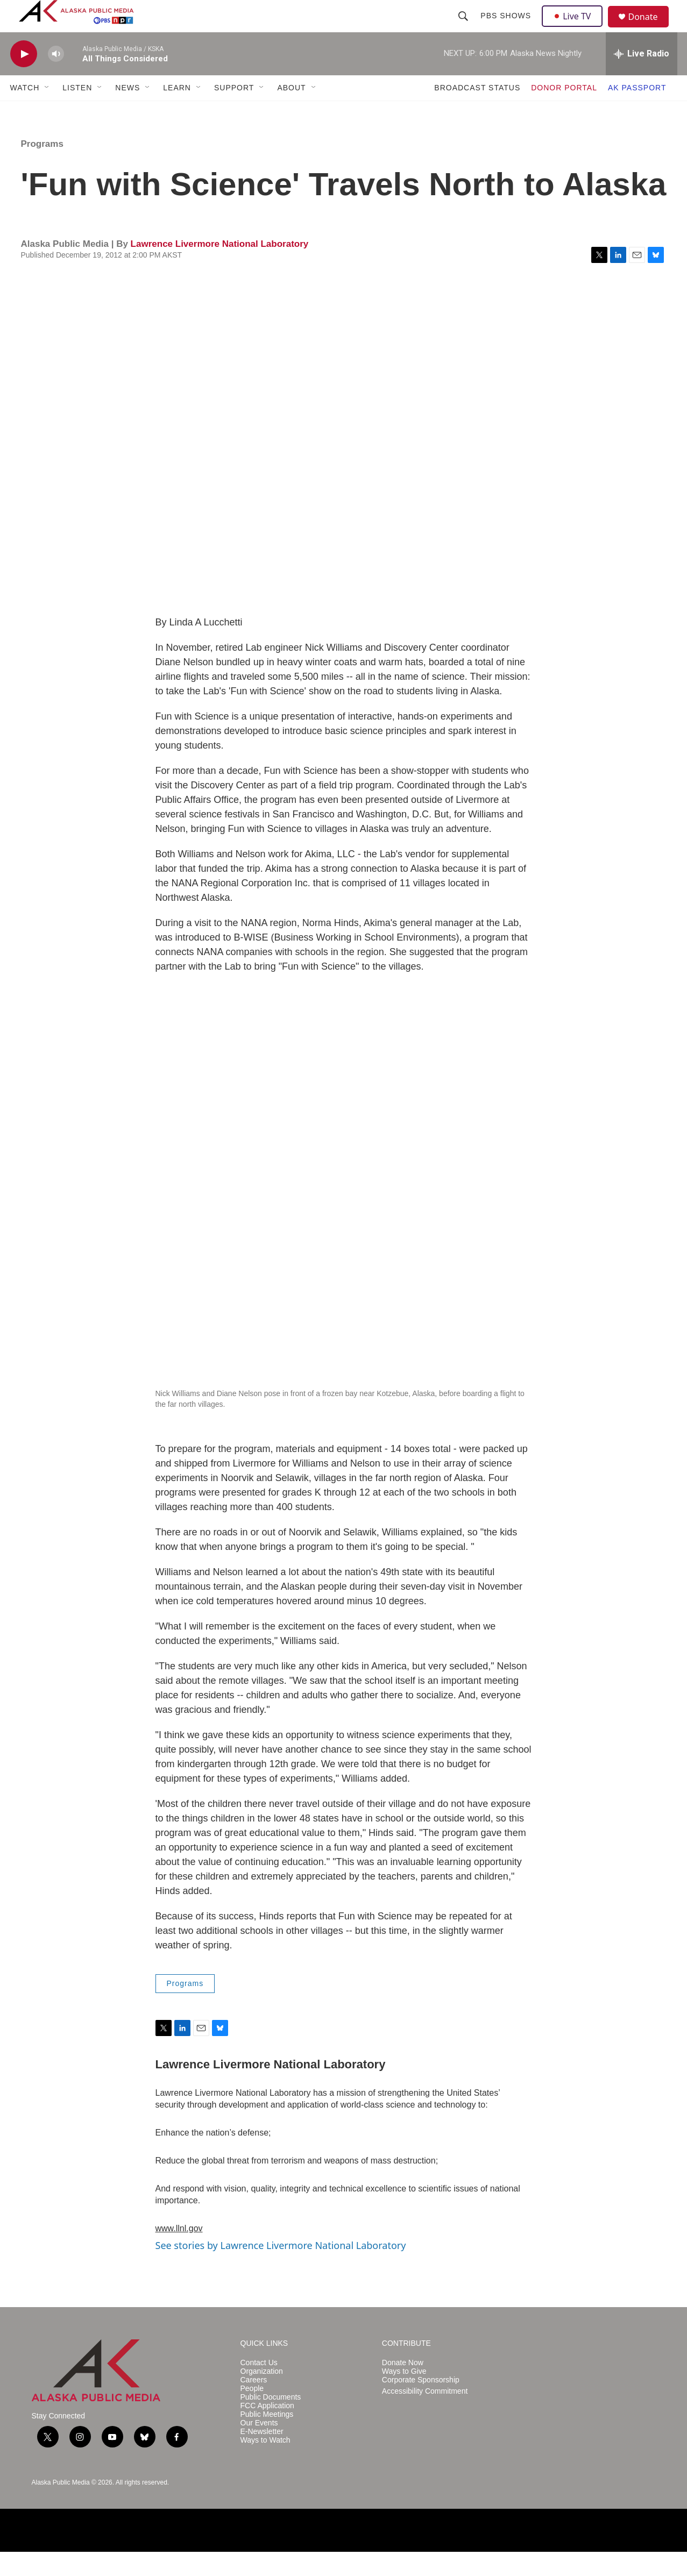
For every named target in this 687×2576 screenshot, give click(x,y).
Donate (650, 29)
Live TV (575, 28)
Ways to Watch (265, 2464)
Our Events (259, 2447)
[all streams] (641, 77)
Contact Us (259, 2387)
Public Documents (270, 2421)
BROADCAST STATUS (477, 112)
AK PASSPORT (637, 112)
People (252, 2413)
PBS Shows (507, 28)
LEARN (177, 112)
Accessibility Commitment (425, 2415)
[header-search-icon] (465, 28)
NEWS (127, 112)
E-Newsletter (262, 2456)
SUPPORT (234, 112)
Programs (42, 168)
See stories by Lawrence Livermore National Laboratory (280, 2269)
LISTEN (77, 112)
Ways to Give (404, 2396)
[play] (23, 78)
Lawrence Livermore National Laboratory (220, 268)
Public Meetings (267, 2439)
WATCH (25, 112)
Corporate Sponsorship (420, 2404)
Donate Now (402, 2387)
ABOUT (291, 112)
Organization (261, 2396)
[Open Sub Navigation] (47, 112)
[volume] (56, 78)
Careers (253, 2404)
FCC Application (267, 2430)
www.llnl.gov (179, 2252)
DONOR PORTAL (564, 112)
